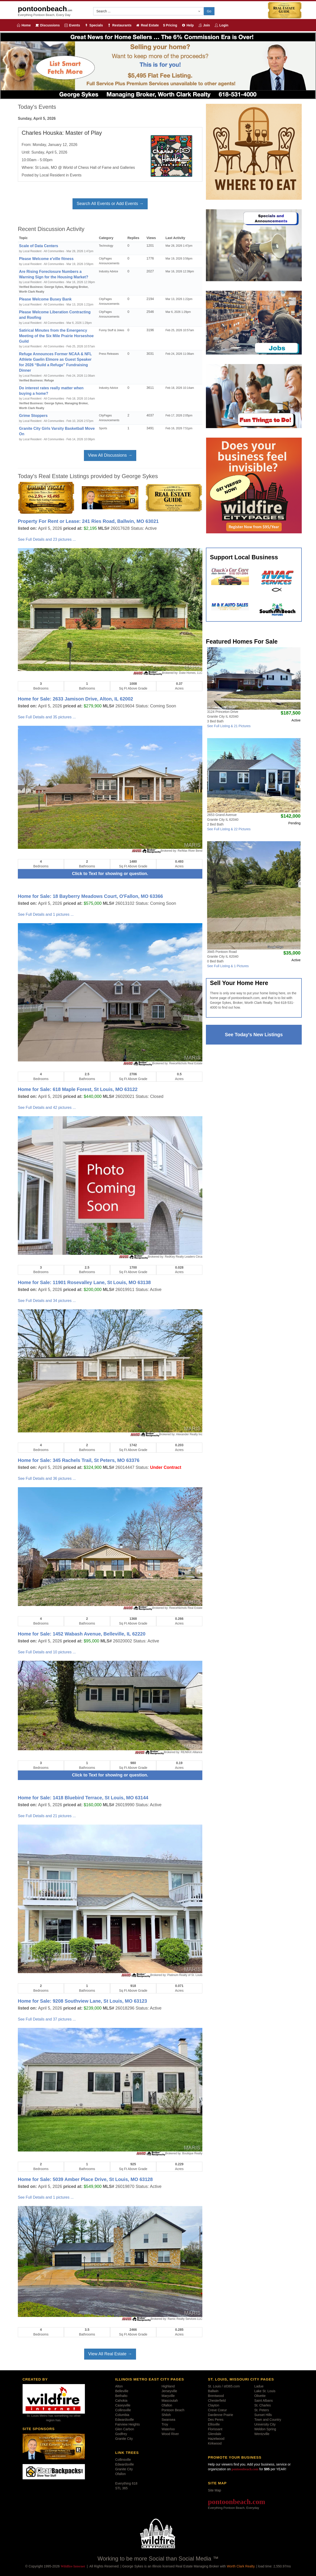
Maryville (168, 2396)
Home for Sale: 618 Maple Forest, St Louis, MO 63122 (78, 1089)
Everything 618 (126, 2483)
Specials (93, 25)
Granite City (124, 2439)
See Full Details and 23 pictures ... (47, 539)
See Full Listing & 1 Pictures (228, 966)
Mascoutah (169, 2400)
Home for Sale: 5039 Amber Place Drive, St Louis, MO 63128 (85, 2179)
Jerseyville (169, 2391)
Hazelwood (216, 2439)
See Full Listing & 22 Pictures (229, 829)
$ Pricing (170, 25)
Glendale (214, 2434)
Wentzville (261, 2434)
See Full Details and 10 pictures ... (47, 1652)
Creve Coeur (217, 2410)
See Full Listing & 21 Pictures (229, 726)
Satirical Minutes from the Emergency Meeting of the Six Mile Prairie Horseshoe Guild (56, 335)
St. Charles (262, 2405)
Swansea (168, 2419)
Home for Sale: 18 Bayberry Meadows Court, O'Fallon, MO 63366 (90, 896)
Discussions (47, 25)
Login (221, 25)
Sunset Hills (263, 2415)
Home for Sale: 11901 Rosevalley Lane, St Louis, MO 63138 (84, 1282)
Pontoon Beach (172, 2410)
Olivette (259, 2396)
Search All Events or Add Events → (110, 203)
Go (209, 11)
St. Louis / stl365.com (224, 2386)
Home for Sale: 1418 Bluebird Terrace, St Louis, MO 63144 (83, 1797)
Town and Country (267, 2419)
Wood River (170, 2434)
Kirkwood (215, 2443)
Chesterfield (217, 2400)
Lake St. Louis (264, 2391)
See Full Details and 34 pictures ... (47, 1301)
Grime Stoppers (33, 416)
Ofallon (166, 2405)
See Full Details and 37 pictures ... (47, 2019)
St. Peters (261, 2410)
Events (72, 25)
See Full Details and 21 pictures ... (47, 1816)
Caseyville (122, 2405)
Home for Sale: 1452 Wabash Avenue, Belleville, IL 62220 (82, 1633)
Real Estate (147, 25)
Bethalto (121, 2396)
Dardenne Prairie (220, 2415)
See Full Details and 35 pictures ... (47, 717)
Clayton (213, 2405)
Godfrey (121, 2434)
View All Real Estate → (110, 2353)
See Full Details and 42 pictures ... (47, 1107)
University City (264, 2424)
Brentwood (216, 2396)
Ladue (258, 2386)
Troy (164, 2424)
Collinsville (123, 2410)
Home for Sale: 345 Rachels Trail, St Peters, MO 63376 (78, 1460)
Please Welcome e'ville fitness (46, 259)
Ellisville (214, 2424)
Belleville (121, 2391)
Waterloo (168, 2429)
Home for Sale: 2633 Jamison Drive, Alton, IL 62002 (75, 698)
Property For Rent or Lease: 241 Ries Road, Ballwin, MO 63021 (88, 521)
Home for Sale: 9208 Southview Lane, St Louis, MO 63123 (82, 2001)
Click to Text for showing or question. (110, 873)
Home (23, 25)
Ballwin (213, 2391)
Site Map (214, 2490)
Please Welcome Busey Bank (45, 299)
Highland (168, 2386)
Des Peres (215, 2419)
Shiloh (166, 2415)
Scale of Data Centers (38, 246)
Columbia (122, 2415)
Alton (119, 2386)
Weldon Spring (265, 2429)
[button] (148, 11)
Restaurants (119, 25)
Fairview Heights (127, 2424)
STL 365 (121, 2488)
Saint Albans (263, 2400)
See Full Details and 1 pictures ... (46, 914)
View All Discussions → (110, 455)
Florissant (215, 2429)
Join (204, 25)
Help (187, 25)
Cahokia (121, 2400)
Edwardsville (124, 2419)
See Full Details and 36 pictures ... (47, 1478)
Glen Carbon (124, 2429)
